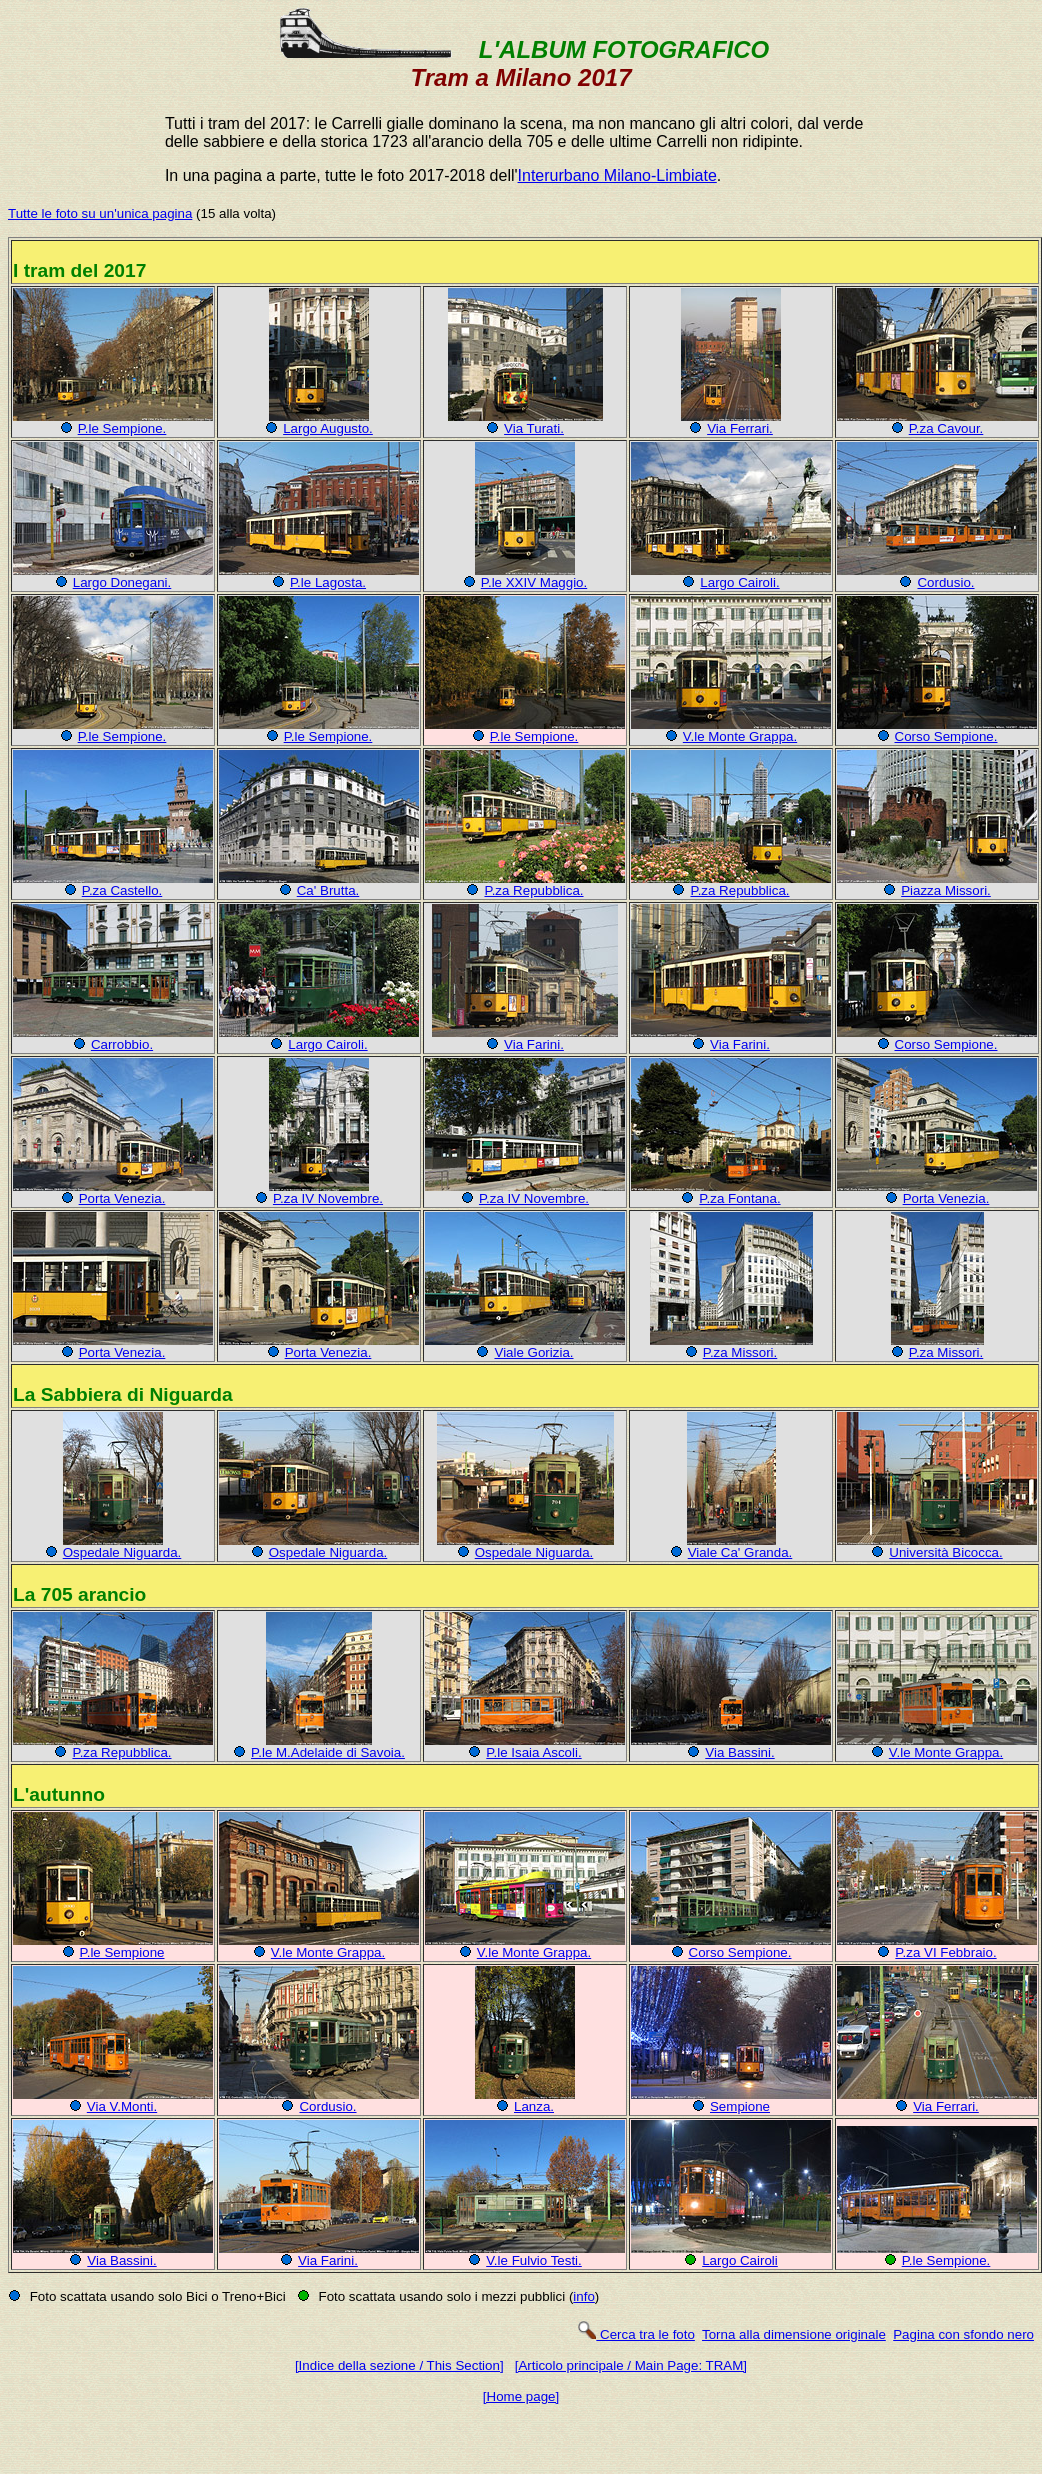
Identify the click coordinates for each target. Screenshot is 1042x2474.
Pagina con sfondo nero (963, 2334)
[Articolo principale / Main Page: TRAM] (631, 2365)
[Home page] (521, 2396)
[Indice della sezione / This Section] (399, 2365)
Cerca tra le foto (635, 2334)
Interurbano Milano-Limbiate (617, 175)
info (584, 2296)
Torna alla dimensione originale (794, 2334)
